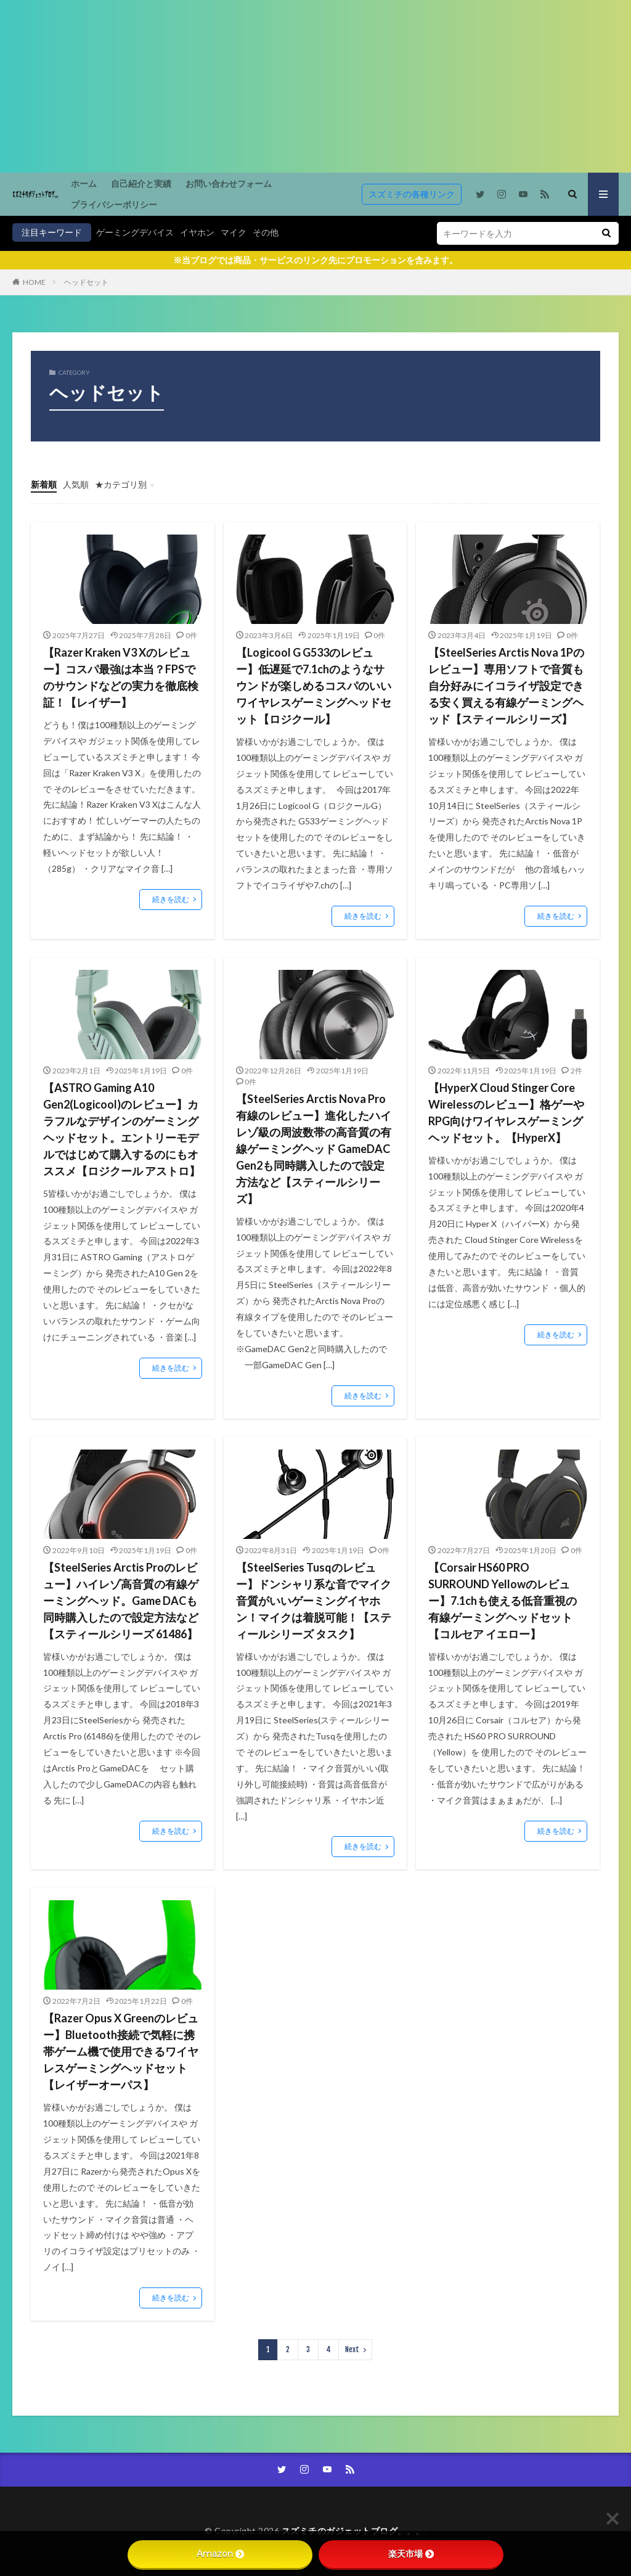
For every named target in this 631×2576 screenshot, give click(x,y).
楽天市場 (411, 2553)
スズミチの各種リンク (411, 194)
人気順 (76, 484)
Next (352, 2349)
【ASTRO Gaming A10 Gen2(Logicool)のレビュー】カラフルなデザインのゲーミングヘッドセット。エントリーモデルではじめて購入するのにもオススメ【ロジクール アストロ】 (121, 1129)
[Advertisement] (315, 86)
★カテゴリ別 (121, 484)
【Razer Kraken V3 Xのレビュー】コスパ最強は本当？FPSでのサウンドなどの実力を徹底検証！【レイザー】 (120, 677)
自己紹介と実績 (141, 183)
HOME (34, 282)
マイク (233, 232)
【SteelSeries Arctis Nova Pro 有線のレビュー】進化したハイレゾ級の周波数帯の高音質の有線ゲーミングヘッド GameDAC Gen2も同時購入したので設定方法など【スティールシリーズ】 (313, 1148)
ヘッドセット (86, 282)
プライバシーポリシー (114, 204)
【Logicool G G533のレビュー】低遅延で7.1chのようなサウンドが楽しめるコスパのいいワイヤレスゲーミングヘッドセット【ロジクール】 (313, 686)
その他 (266, 232)
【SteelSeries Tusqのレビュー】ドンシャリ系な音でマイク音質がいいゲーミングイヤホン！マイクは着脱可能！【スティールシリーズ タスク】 (313, 1601)
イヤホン (197, 232)
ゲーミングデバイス (135, 232)
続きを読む (170, 899)
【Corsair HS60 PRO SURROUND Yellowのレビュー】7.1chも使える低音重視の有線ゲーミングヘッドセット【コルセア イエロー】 (502, 1601)
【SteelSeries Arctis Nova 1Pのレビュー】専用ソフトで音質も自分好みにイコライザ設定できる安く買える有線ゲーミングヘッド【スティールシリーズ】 (506, 686)
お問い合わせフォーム (228, 183)
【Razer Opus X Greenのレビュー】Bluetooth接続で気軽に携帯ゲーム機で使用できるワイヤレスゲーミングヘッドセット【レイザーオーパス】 (120, 2051)
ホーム (84, 183)
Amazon (220, 2553)
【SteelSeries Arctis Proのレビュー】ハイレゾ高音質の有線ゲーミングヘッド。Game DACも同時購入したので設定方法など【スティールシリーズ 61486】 (120, 1601)
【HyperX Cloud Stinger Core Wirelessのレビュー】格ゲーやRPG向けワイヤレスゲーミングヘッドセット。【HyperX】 (506, 1112)
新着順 (44, 484)
